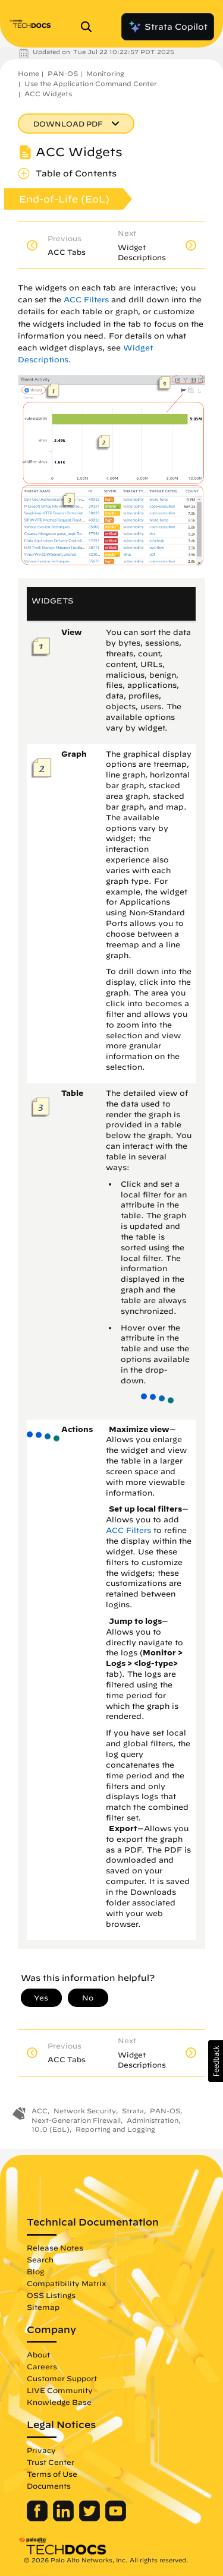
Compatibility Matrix (66, 2283)
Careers (42, 2366)
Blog (35, 2271)
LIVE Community (60, 2390)
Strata (133, 2110)
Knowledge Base (59, 2402)
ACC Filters (86, 299)
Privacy (41, 2450)
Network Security (85, 2110)
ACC (40, 2110)
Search (40, 2259)
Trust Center (50, 2462)
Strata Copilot (168, 27)
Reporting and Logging (115, 2129)
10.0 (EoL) (51, 2129)
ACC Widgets (48, 93)
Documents (49, 2486)
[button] (215, 2061)
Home (28, 73)
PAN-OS (63, 73)
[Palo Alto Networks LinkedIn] (64, 2518)
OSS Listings (51, 2295)
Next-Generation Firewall (76, 2120)
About (38, 2354)
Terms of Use (52, 2474)
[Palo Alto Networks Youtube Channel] (115, 2518)
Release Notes (55, 2247)
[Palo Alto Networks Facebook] (38, 2518)
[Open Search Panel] (90, 26)
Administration (152, 2120)
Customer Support (62, 2378)
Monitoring (105, 73)
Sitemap (43, 2307)
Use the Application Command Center (90, 83)
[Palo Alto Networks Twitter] (90, 2518)
